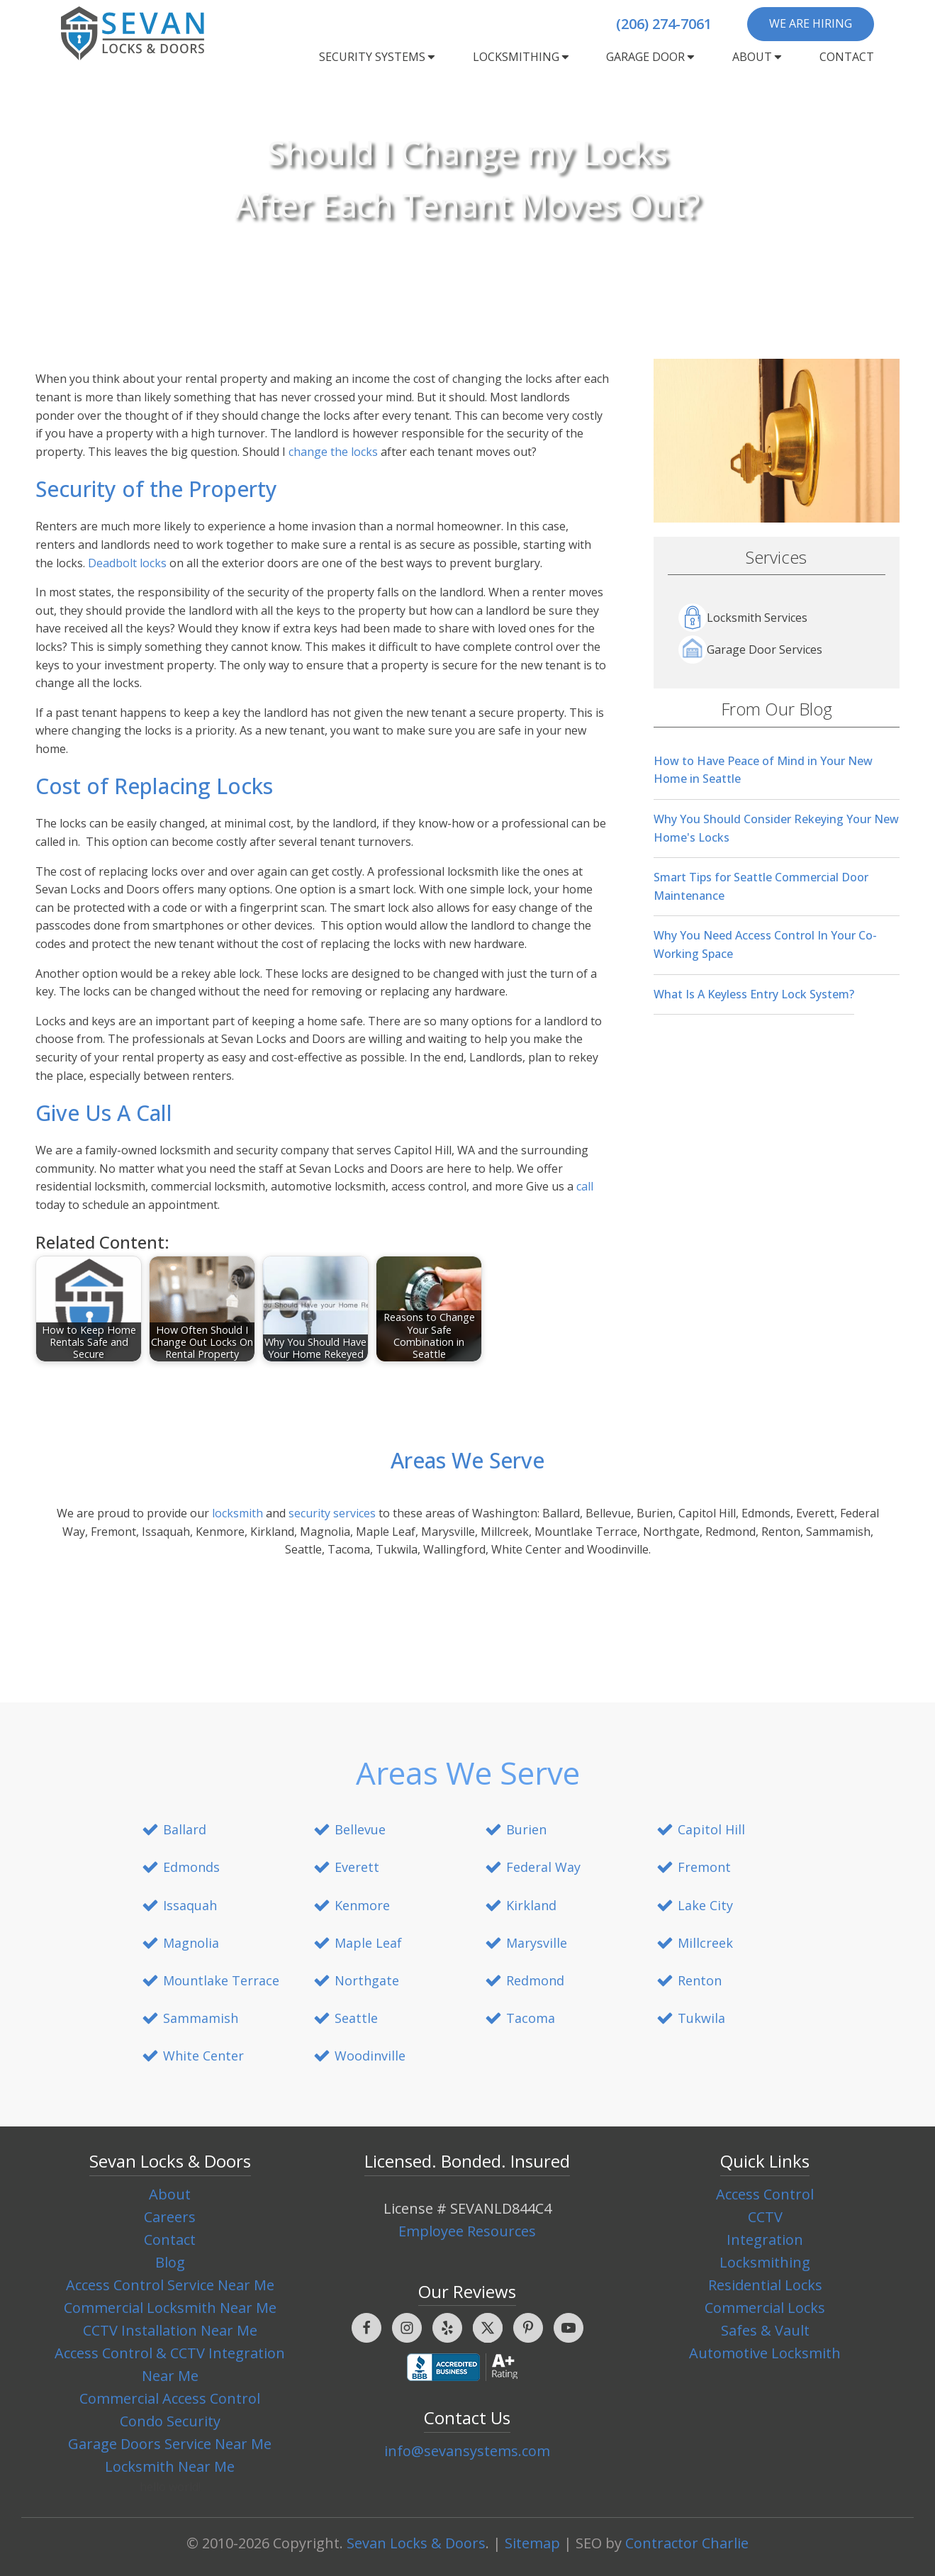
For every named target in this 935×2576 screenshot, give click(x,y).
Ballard (184, 1829)
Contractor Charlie (687, 2543)
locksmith (237, 1513)
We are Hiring (810, 23)
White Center (203, 2055)
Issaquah (190, 1905)
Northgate (367, 1980)
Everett (357, 1866)
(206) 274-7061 (664, 23)
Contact (846, 57)
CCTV (765, 2216)
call (584, 1186)
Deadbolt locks (127, 563)
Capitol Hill (711, 1829)
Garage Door (651, 57)
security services (332, 1513)
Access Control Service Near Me (170, 2285)
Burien (526, 1829)
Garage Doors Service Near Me (169, 2443)
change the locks (333, 451)
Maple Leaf (368, 1942)
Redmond (535, 1980)
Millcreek (705, 1942)
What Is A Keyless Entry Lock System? (754, 994)
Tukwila (701, 2017)
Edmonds (191, 1866)
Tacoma (530, 2017)
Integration (765, 2239)
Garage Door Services (750, 649)
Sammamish (200, 2017)
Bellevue (360, 1829)
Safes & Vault (765, 2330)
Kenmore (362, 1905)
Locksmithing (522, 57)
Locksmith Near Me (170, 2466)
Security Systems (378, 57)
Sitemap (532, 2543)
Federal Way (543, 1866)
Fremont (704, 1866)
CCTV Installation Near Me (170, 2330)
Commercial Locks (765, 2307)
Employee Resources (467, 2231)
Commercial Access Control (169, 2398)
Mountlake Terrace (221, 1980)
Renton (700, 1980)
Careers (170, 2216)
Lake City (705, 1905)
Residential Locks (765, 2285)
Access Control (765, 2194)
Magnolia (191, 1942)
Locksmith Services (742, 617)
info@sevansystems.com (467, 2450)
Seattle (356, 2017)
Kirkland (531, 1905)
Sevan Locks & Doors (416, 2543)
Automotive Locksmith (765, 2353)
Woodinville (370, 2055)
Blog (170, 2262)
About (758, 57)
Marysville (536, 1942)
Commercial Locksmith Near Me (170, 2307)
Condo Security (170, 2421)
